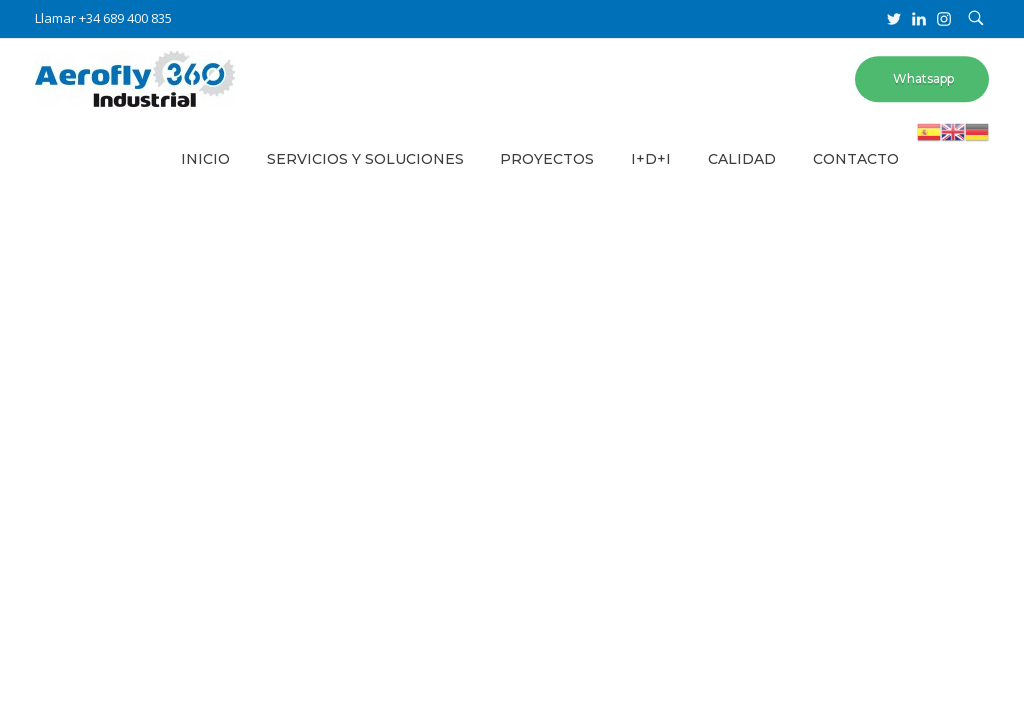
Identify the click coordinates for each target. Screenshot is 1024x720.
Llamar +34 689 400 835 (103, 18)
